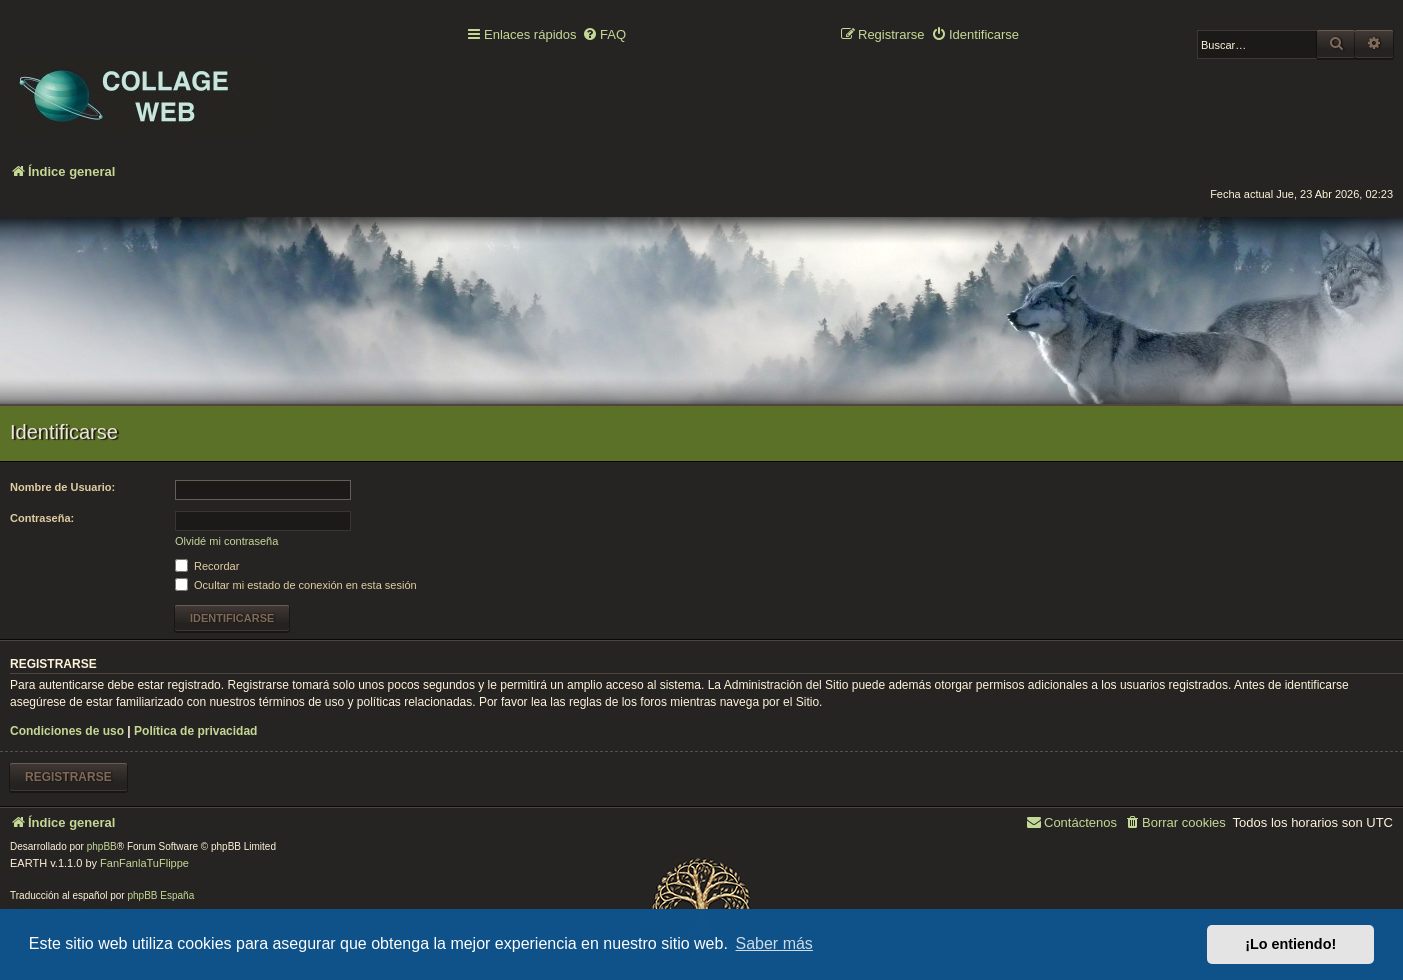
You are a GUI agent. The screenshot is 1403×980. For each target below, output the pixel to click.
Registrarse (68, 777)
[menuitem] (604, 35)
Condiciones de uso (67, 731)
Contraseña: (42, 518)
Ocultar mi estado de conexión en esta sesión (296, 585)
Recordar (207, 566)
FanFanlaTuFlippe (144, 863)
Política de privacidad (195, 731)
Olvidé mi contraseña (226, 541)
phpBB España (160, 895)
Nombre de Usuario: (62, 487)
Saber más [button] (774, 943)
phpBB (102, 846)
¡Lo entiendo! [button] (1290, 944)
